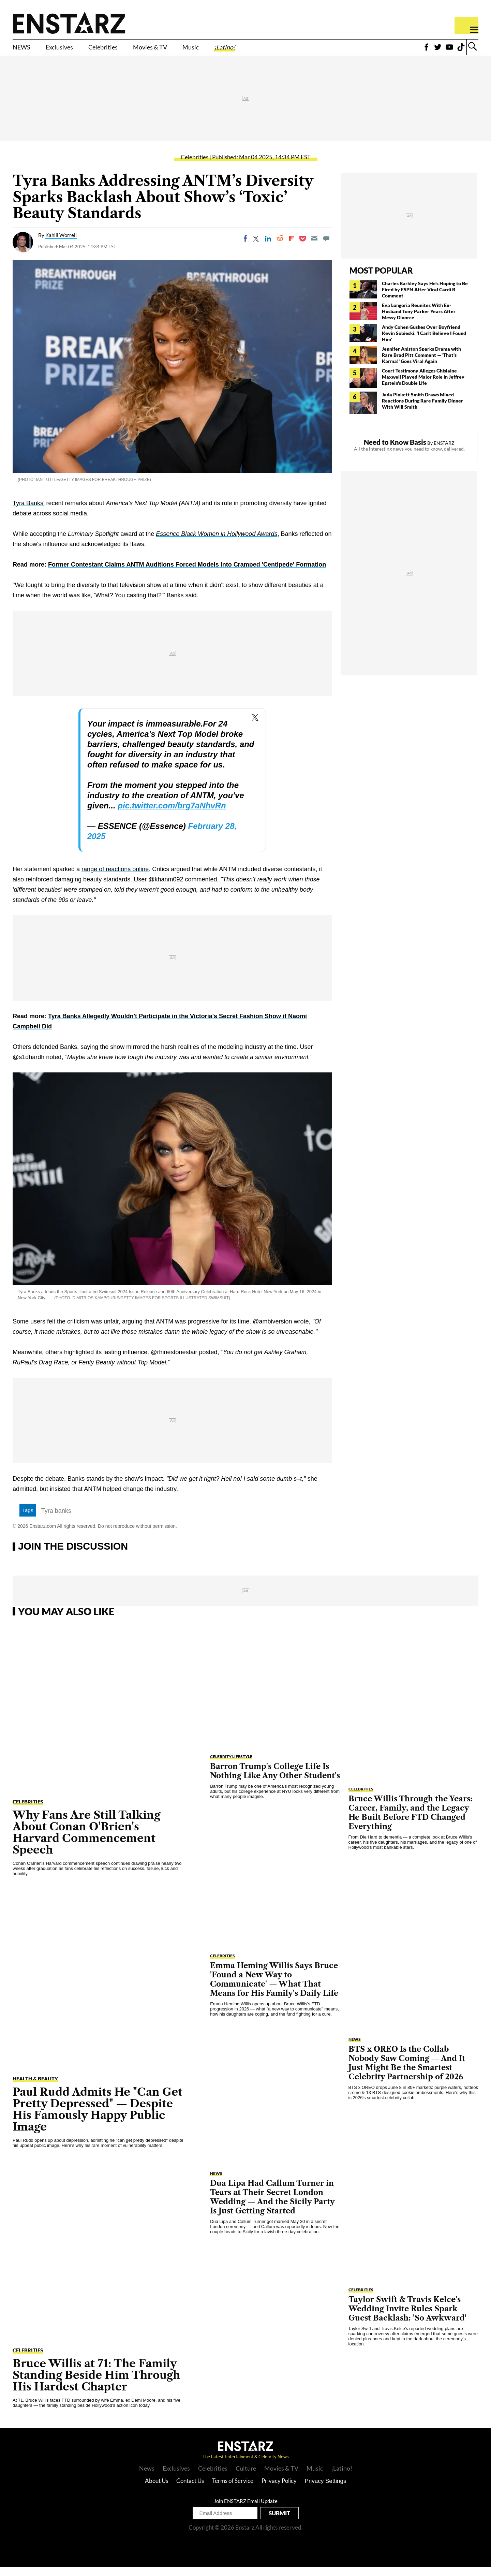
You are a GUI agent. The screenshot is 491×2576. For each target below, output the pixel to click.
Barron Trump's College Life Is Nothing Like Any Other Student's (275, 1780)
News (146, 2477)
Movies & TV (187, 50)
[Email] (314, 247)
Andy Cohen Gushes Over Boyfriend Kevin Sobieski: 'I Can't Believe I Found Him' (424, 342)
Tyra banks (56, 1520)
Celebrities (127, 50)
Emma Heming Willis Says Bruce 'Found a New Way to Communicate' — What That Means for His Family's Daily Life (274, 1988)
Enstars (69, 22)
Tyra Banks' (28, 512)
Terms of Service (232, 2489)
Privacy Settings (325, 2490)
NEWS (25, 50)
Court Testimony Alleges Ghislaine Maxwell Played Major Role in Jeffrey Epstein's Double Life (423, 386)
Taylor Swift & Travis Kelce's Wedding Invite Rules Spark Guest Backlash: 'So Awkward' (407, 2317)
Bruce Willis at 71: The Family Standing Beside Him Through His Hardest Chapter (96, 2384)
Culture (246, 2477)
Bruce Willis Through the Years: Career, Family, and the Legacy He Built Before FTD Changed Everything (410, 1821)
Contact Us (190, 2489)
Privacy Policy (279, 2489)
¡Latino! (280, 50)
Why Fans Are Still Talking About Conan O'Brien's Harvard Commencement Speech (86, 1841)
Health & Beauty (35, 2087)
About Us (156, 2489)
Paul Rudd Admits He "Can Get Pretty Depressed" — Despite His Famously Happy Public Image (97, 2118)
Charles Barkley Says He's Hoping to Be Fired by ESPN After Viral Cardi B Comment (425, 299)
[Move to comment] (326, 247)
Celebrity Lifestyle (231, 1765)
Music (237, 50)
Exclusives (71, 50)
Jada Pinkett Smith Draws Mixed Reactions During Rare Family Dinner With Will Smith (422, 410)
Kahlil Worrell (61, 244)
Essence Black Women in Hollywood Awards (216, 543)
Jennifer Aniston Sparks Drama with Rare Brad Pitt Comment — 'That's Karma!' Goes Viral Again (421, 364)
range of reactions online (115, 878)
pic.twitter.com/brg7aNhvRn (172, 814)
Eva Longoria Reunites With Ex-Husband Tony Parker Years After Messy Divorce (419, 320)
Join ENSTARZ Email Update (246, 2510)
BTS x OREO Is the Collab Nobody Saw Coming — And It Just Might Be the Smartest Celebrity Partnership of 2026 (406, 2072)
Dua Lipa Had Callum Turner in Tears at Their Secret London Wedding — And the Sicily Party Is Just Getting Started (272, 2206)
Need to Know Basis (395, 451)
